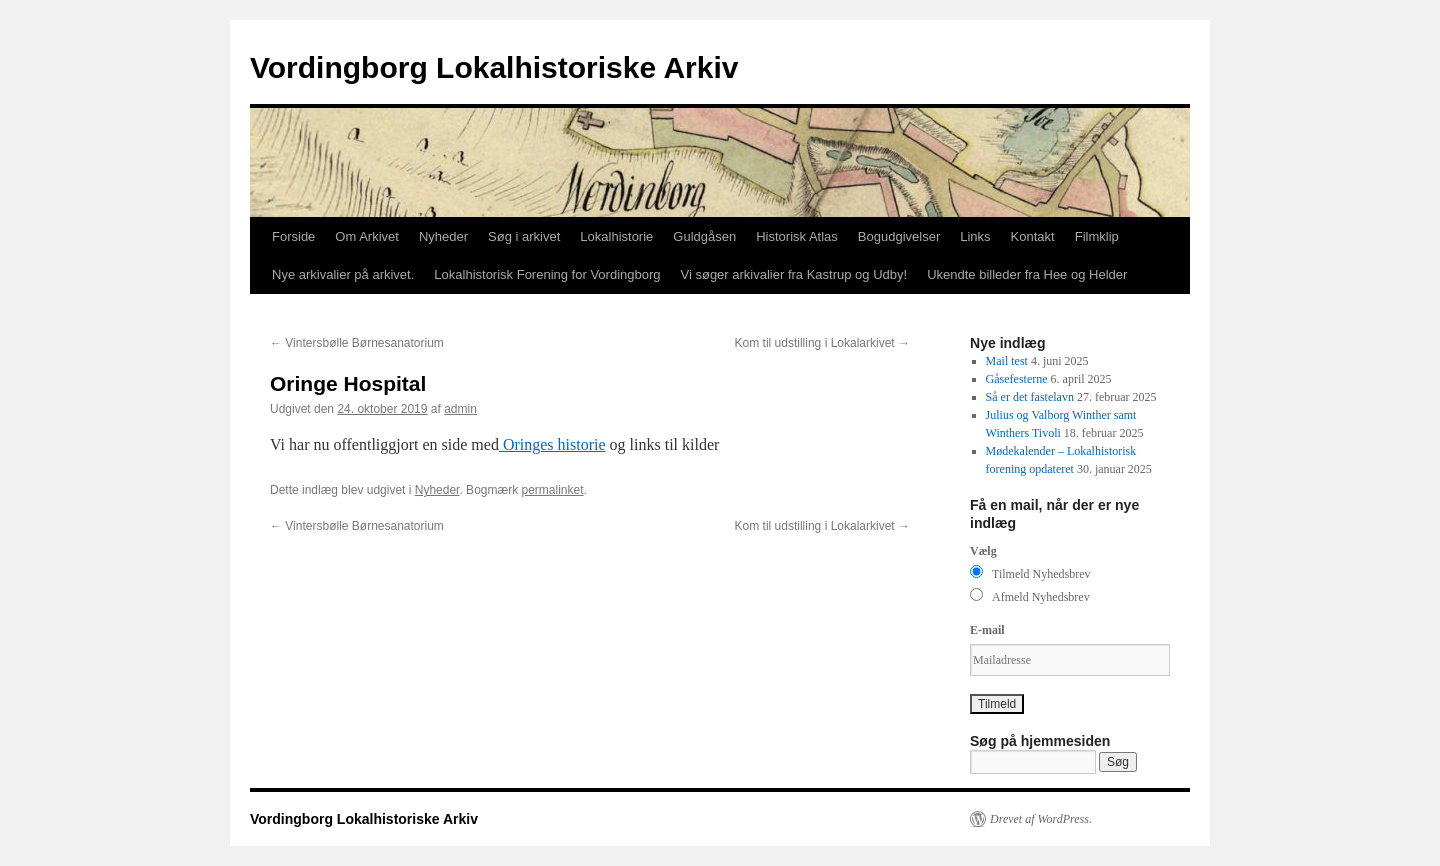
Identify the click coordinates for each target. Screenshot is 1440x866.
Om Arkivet (367, 236)
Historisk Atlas (797, 236)
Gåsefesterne (1017, 379)
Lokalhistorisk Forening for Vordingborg (547, 274)
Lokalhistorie (616, 236)
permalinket (552, 490)
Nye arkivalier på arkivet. (343, 274)
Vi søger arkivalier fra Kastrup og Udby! (794, 274)
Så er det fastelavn (1030, 397)
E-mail (987, 630)
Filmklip (1097, 236)
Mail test (1007, 361)
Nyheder (443, 236)
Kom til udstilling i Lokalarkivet (822, 343)
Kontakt (1033, 236)
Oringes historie (552, 444)
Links (975, 236)
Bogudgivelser (899, 236)
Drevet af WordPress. (1041, 819)
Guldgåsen (704, 236)
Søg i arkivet (524, 236)
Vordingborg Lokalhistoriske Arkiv (494, 67)
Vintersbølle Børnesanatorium (357, 343)
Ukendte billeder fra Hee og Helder (1027, 274)
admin (460, 409)
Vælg (983, 551)
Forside (293, 236)
